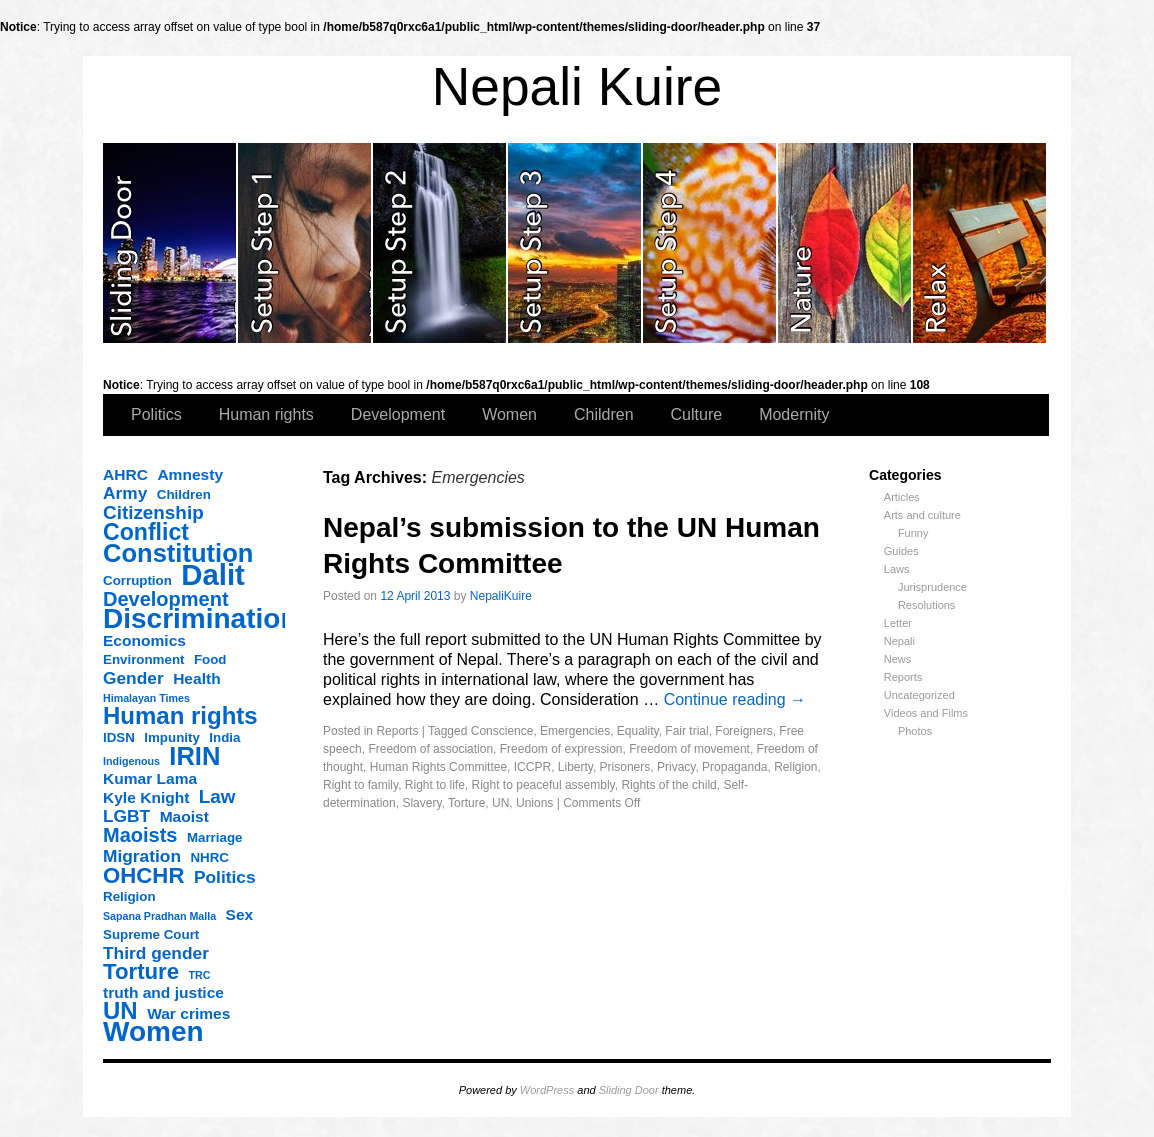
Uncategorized (919, 695)
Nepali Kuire (577, 86)
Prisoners (625, 767)
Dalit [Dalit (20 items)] (213, 575)
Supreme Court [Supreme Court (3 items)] (151, 934)
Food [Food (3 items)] (210, 659)
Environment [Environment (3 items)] (143, 659)
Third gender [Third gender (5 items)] (156, 953)
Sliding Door (629, 1090)
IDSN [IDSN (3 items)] (119, 737)
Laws (897, 569)
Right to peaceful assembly (543, 785)
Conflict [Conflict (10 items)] (146, 532)
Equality (638, 731)
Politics (156, 414)
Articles (902, 497)
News (898, 659)
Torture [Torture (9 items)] (141, 972)
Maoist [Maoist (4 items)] (184, 816)
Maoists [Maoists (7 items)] (140, 835)
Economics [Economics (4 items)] (144, 640)
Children (604, 414)
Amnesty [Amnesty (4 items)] (190, 474)
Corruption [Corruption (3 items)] (137, 580)
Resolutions (926, 605)
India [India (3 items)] (224, 737)
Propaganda (734, 767)
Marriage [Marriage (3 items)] (215, 837)
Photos (915, 731)
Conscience (502, 731)
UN (500, 803)
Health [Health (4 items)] (197, 678)
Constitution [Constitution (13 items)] (178, 553)
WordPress (547, 1090)
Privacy (676, 767)
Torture (466, 803)
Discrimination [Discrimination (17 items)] (200, 619)
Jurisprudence (932, 587)
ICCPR (532, 767)
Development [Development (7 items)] (166, 599)
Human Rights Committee (438, 767)
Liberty (575, 767)
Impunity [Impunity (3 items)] (172, 737)
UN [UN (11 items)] (120, 1011)
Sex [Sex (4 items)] (240, 914)
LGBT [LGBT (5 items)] (126, 816)
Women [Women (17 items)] (153, 1032)
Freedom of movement (689, 749)
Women (509, 414)
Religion (795, 767)
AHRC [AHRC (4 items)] (125, 474)
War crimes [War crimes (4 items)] (188, 1013)
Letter (898, 623)
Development (398, 414)
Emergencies (575, 731)
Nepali (899, 641)
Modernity (794, 414)
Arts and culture (922, 515)
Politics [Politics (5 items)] (225, 877)
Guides (901, 551)
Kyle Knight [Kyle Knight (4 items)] (146, 797)
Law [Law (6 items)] (217, 797)
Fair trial (686, 731)
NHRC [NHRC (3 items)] (209, 857)
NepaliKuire (501, 596)
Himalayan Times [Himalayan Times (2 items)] (146, 698)
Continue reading (735, 699)
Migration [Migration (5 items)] (142, 856)
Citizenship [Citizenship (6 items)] (153, 513)
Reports (903, 677)
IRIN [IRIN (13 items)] (194, 756)
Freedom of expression (561, 749)
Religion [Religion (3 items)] (129, 896)
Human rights (266, 414)
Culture (697, 414)
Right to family (360, 785)
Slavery (421, 803)
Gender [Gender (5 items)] (133, 678)
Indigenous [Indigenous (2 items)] (131, 761)
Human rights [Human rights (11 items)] (180, 716)
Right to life (435, 785)
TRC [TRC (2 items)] (200, 975)
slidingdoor (170, 243)
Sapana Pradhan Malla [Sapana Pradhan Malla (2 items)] (159, 916)
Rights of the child (668, 785)
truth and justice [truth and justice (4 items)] (163, 992)
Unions (534, 803)
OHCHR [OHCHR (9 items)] (143, 876)
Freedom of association (430, 749)
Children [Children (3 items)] (184, 494)
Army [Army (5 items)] (125, 493)
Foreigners (743, 731)
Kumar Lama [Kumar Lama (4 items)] (150, 778)
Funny (913, 533)
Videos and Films (926, 713)
